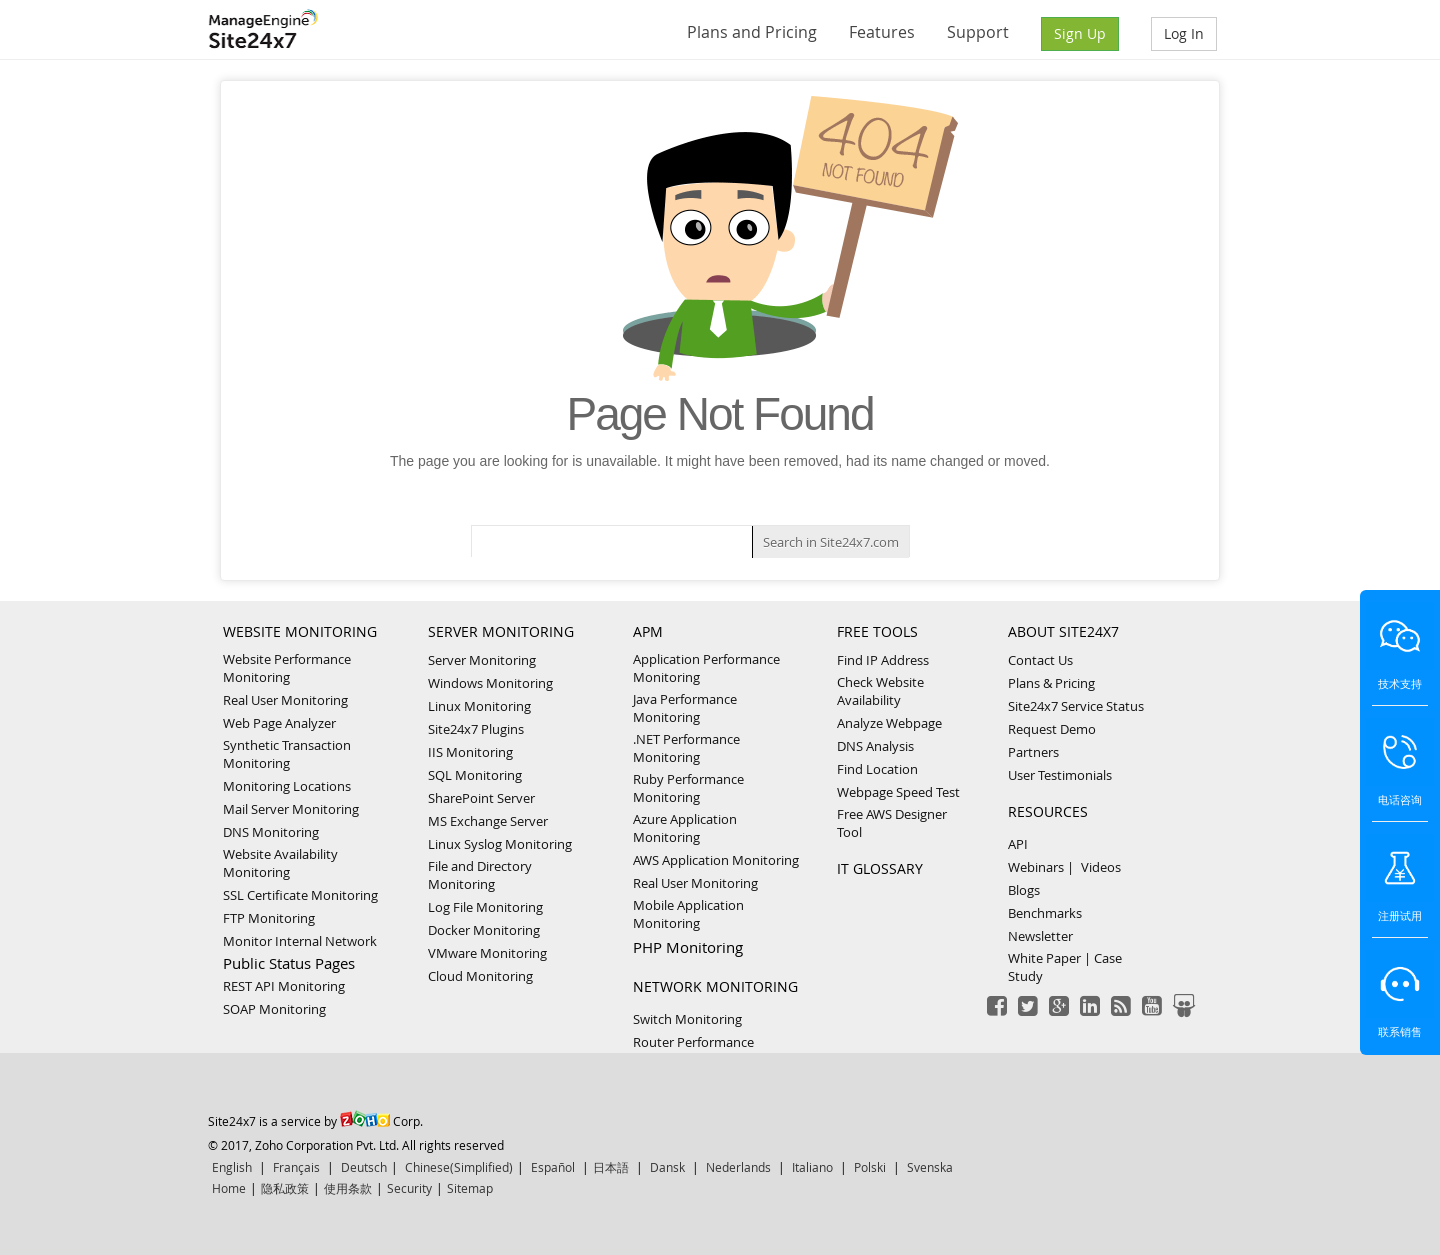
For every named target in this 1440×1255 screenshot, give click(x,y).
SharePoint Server (481, 798)
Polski (870, 1167)
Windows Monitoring (490, 683)
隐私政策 (285, 1188)
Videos (1101, 867)
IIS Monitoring (470, 752)
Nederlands (738, 1167)
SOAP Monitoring (274, 1009)
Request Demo (1052, 729)
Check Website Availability (880, 691)
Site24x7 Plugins (476, 729)
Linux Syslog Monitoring (500, 844)
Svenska (930, 1167)
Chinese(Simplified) (459, 1167)
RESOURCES (1048, 811)
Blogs (1024, 890)
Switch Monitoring (687, 1019)
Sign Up (1080, 33)
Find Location (877, 769)
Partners (1033, 752)
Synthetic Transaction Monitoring (287, 754)
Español (553, 1167)
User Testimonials (1060, 775)
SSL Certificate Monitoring (300, 895)
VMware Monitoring (487, 953)
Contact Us (1040, 660)
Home (229, 1188)
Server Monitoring (482, 660)
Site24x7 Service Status (1076, 706)
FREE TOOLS (877, 631)
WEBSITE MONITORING (300, 631)
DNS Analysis (875, 746)
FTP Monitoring (269, 918)
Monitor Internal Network (300, 941)
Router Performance (693, 1042)
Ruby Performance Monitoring (688, 788)
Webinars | (1041, 867)
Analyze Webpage (889, 723)
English (232, 1167)
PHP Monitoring (688, 947)
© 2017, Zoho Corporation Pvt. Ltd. (303, 1145)
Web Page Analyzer (279, 723)
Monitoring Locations (287, 786)
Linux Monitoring (479, 706)
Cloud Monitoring (480, 976)
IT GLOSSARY (880, 868)
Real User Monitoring (285, 700)
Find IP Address (883, 660)
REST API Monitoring (284, 986)
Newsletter (1040, 936)
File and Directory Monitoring (480, 875)
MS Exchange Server (488, 821)
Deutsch (364, 1167)
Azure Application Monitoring (685, 828)
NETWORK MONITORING (715, 986)
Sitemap (470, 1188)
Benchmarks (1045, 913)
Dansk (667, 1167)
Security (409, 1188)
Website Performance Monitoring (287, 668)
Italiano (812, 1167)
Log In (1184, 33)
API (1018, 844)
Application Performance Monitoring (706, 668)
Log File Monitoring (485, 907)
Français (296, 1167)
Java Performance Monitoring (685, 708)
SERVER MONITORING (501, 631)
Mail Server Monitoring (291, 809)
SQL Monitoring (475, 775)
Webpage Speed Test (898, 792)
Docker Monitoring (484, 930)
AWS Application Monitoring (716, 860)
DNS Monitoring (271, 832)
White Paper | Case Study (1065, 967)
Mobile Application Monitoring (688, 914)
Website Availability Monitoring (280, 863)
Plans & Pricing (1051, 683)
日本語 (611, 1167)
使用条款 (348, 1188)
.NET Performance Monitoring (686, 748)
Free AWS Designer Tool (892, 823)
